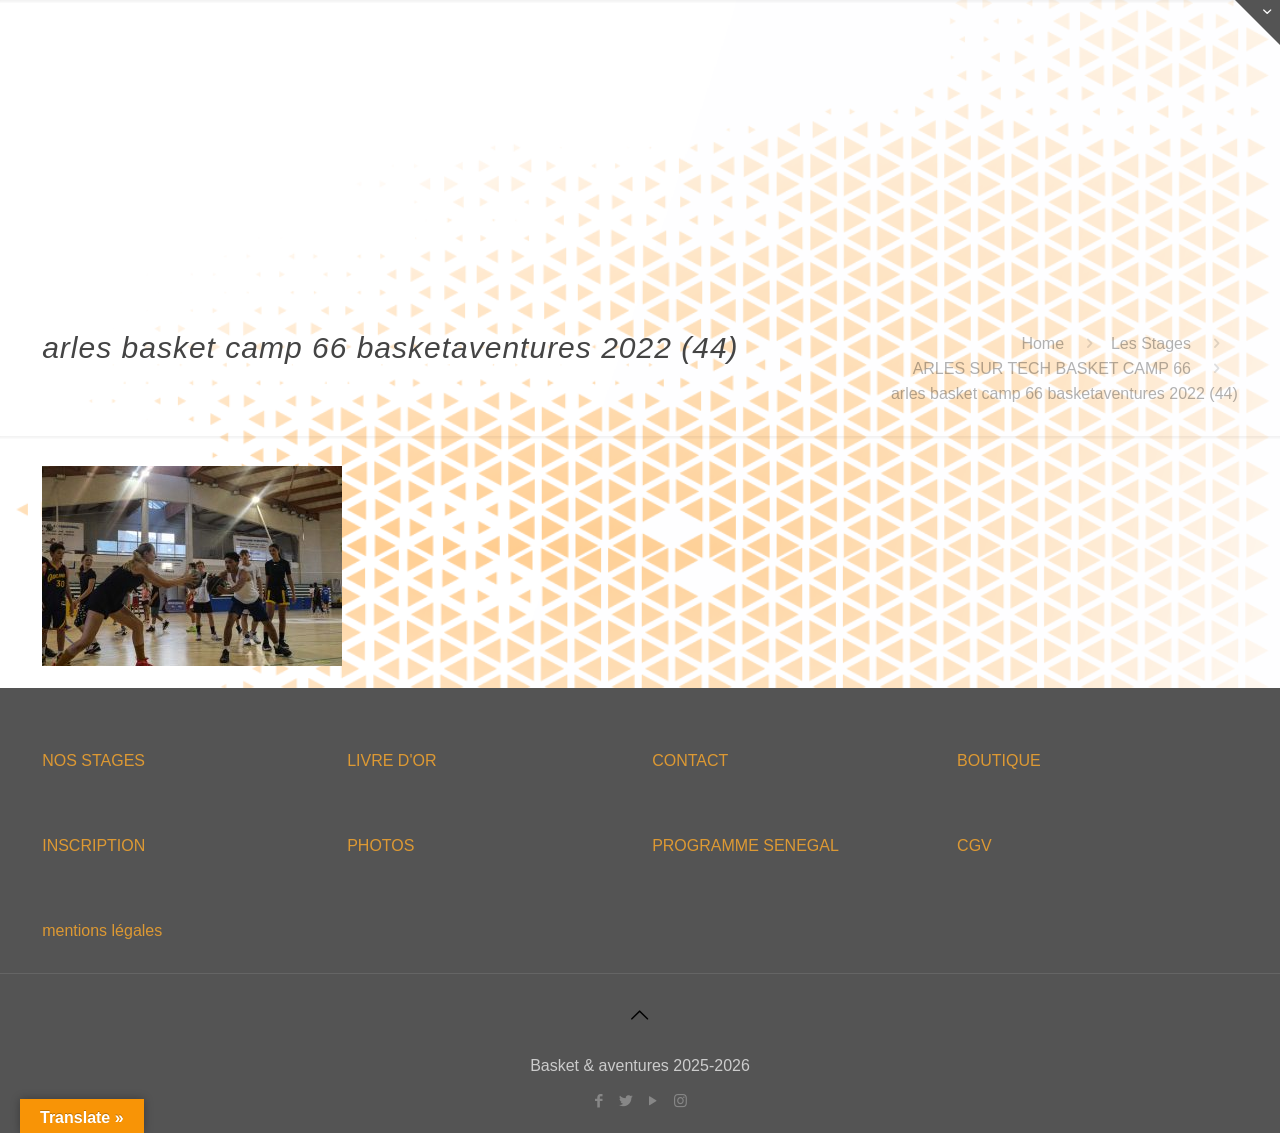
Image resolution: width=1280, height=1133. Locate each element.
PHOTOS (380, 845)
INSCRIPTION (93, 845)
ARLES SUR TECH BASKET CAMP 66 (1052, 368)
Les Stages (1151, 343)
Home (1042, 343)
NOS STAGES (93, 760)
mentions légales (102, 930)
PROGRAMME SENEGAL (745, 845)
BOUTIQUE (999, 760)
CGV (974, 845)
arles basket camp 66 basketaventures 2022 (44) (1064, 393)
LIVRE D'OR (391, 760)
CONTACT (690, 760)
